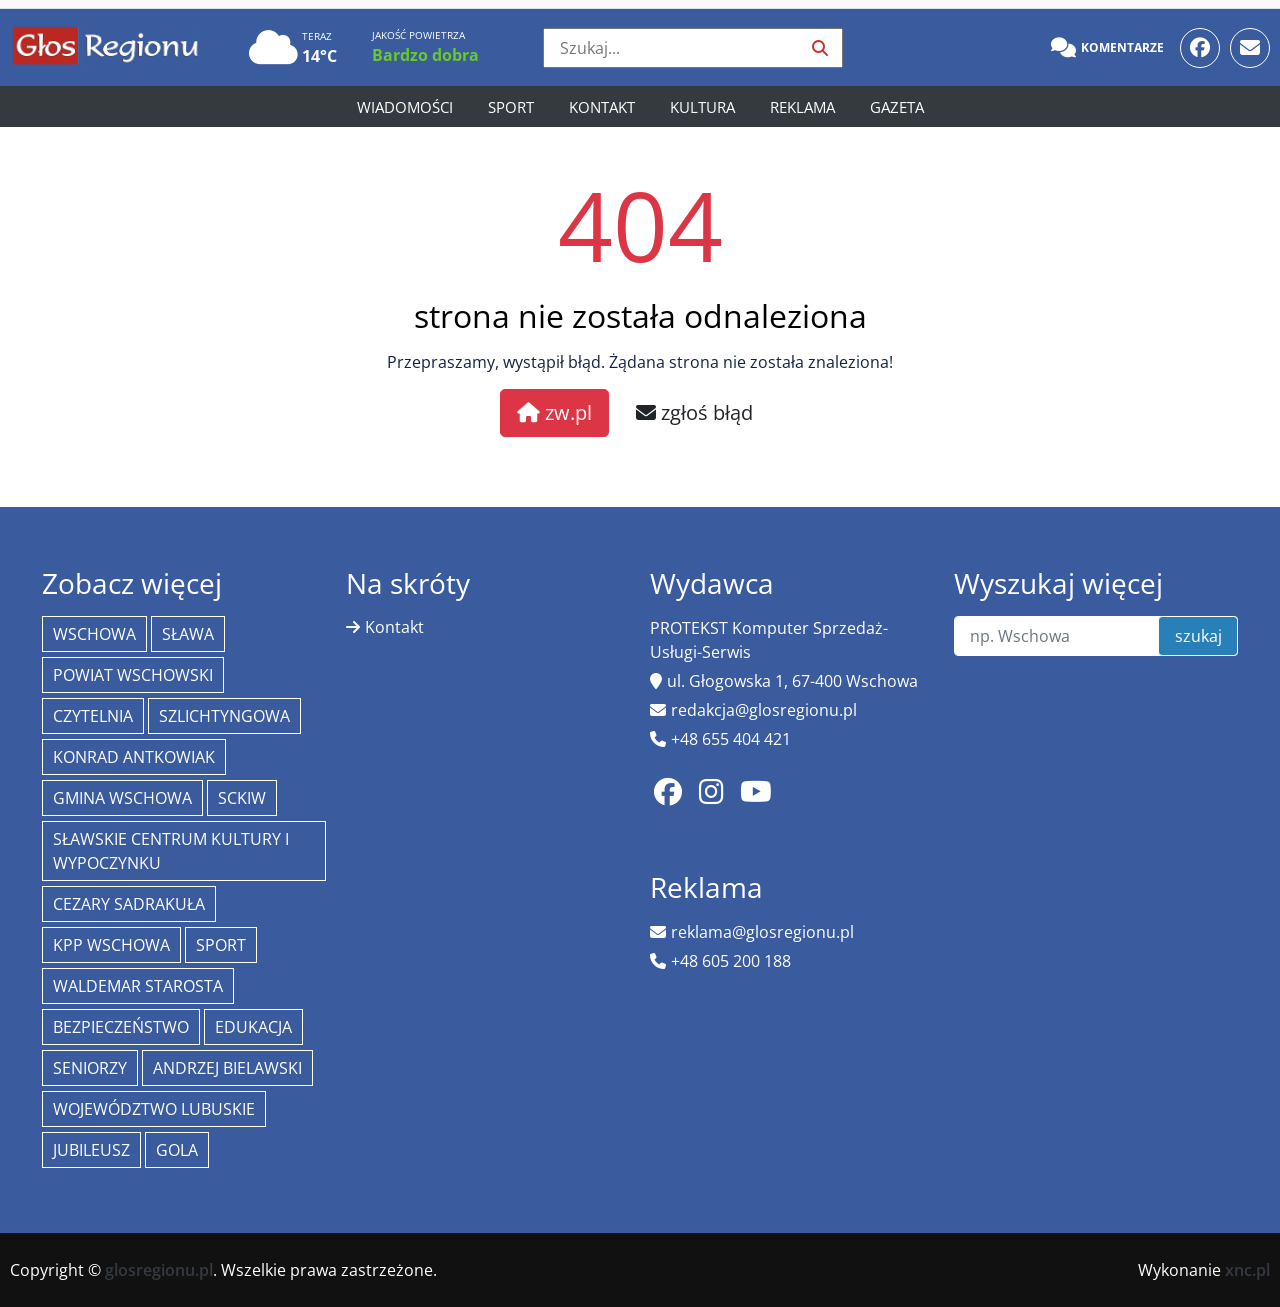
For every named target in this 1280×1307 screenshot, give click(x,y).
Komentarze (1107, 48)
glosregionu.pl (159, 1270)
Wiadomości (405, 107)
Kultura (702, 107)
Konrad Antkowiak (134, 757)
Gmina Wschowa (122, 798)
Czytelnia (93, 716)
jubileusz (91, 1150)
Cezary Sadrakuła (129, 904)
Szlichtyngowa (224, 716)
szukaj (1198, 636)
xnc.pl (1247, 1270)
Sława (188, 634)
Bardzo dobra (425, 55)
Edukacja (253, 1027)
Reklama (802, 107)
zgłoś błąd (694, 412)
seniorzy (90, 1068)
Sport (511, 107)
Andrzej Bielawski (227, 1068)
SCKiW (242, 798)
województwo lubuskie (154, 1109)
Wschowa (94, 634)
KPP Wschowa (111, 945)
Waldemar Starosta (138, 986)
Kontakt (602, 107)
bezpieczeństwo (121, 1027)
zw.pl (554, 412)
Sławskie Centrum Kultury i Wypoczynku (171, 851)
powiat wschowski (133, 675)
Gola (177, 1150)
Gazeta (897, 107)
